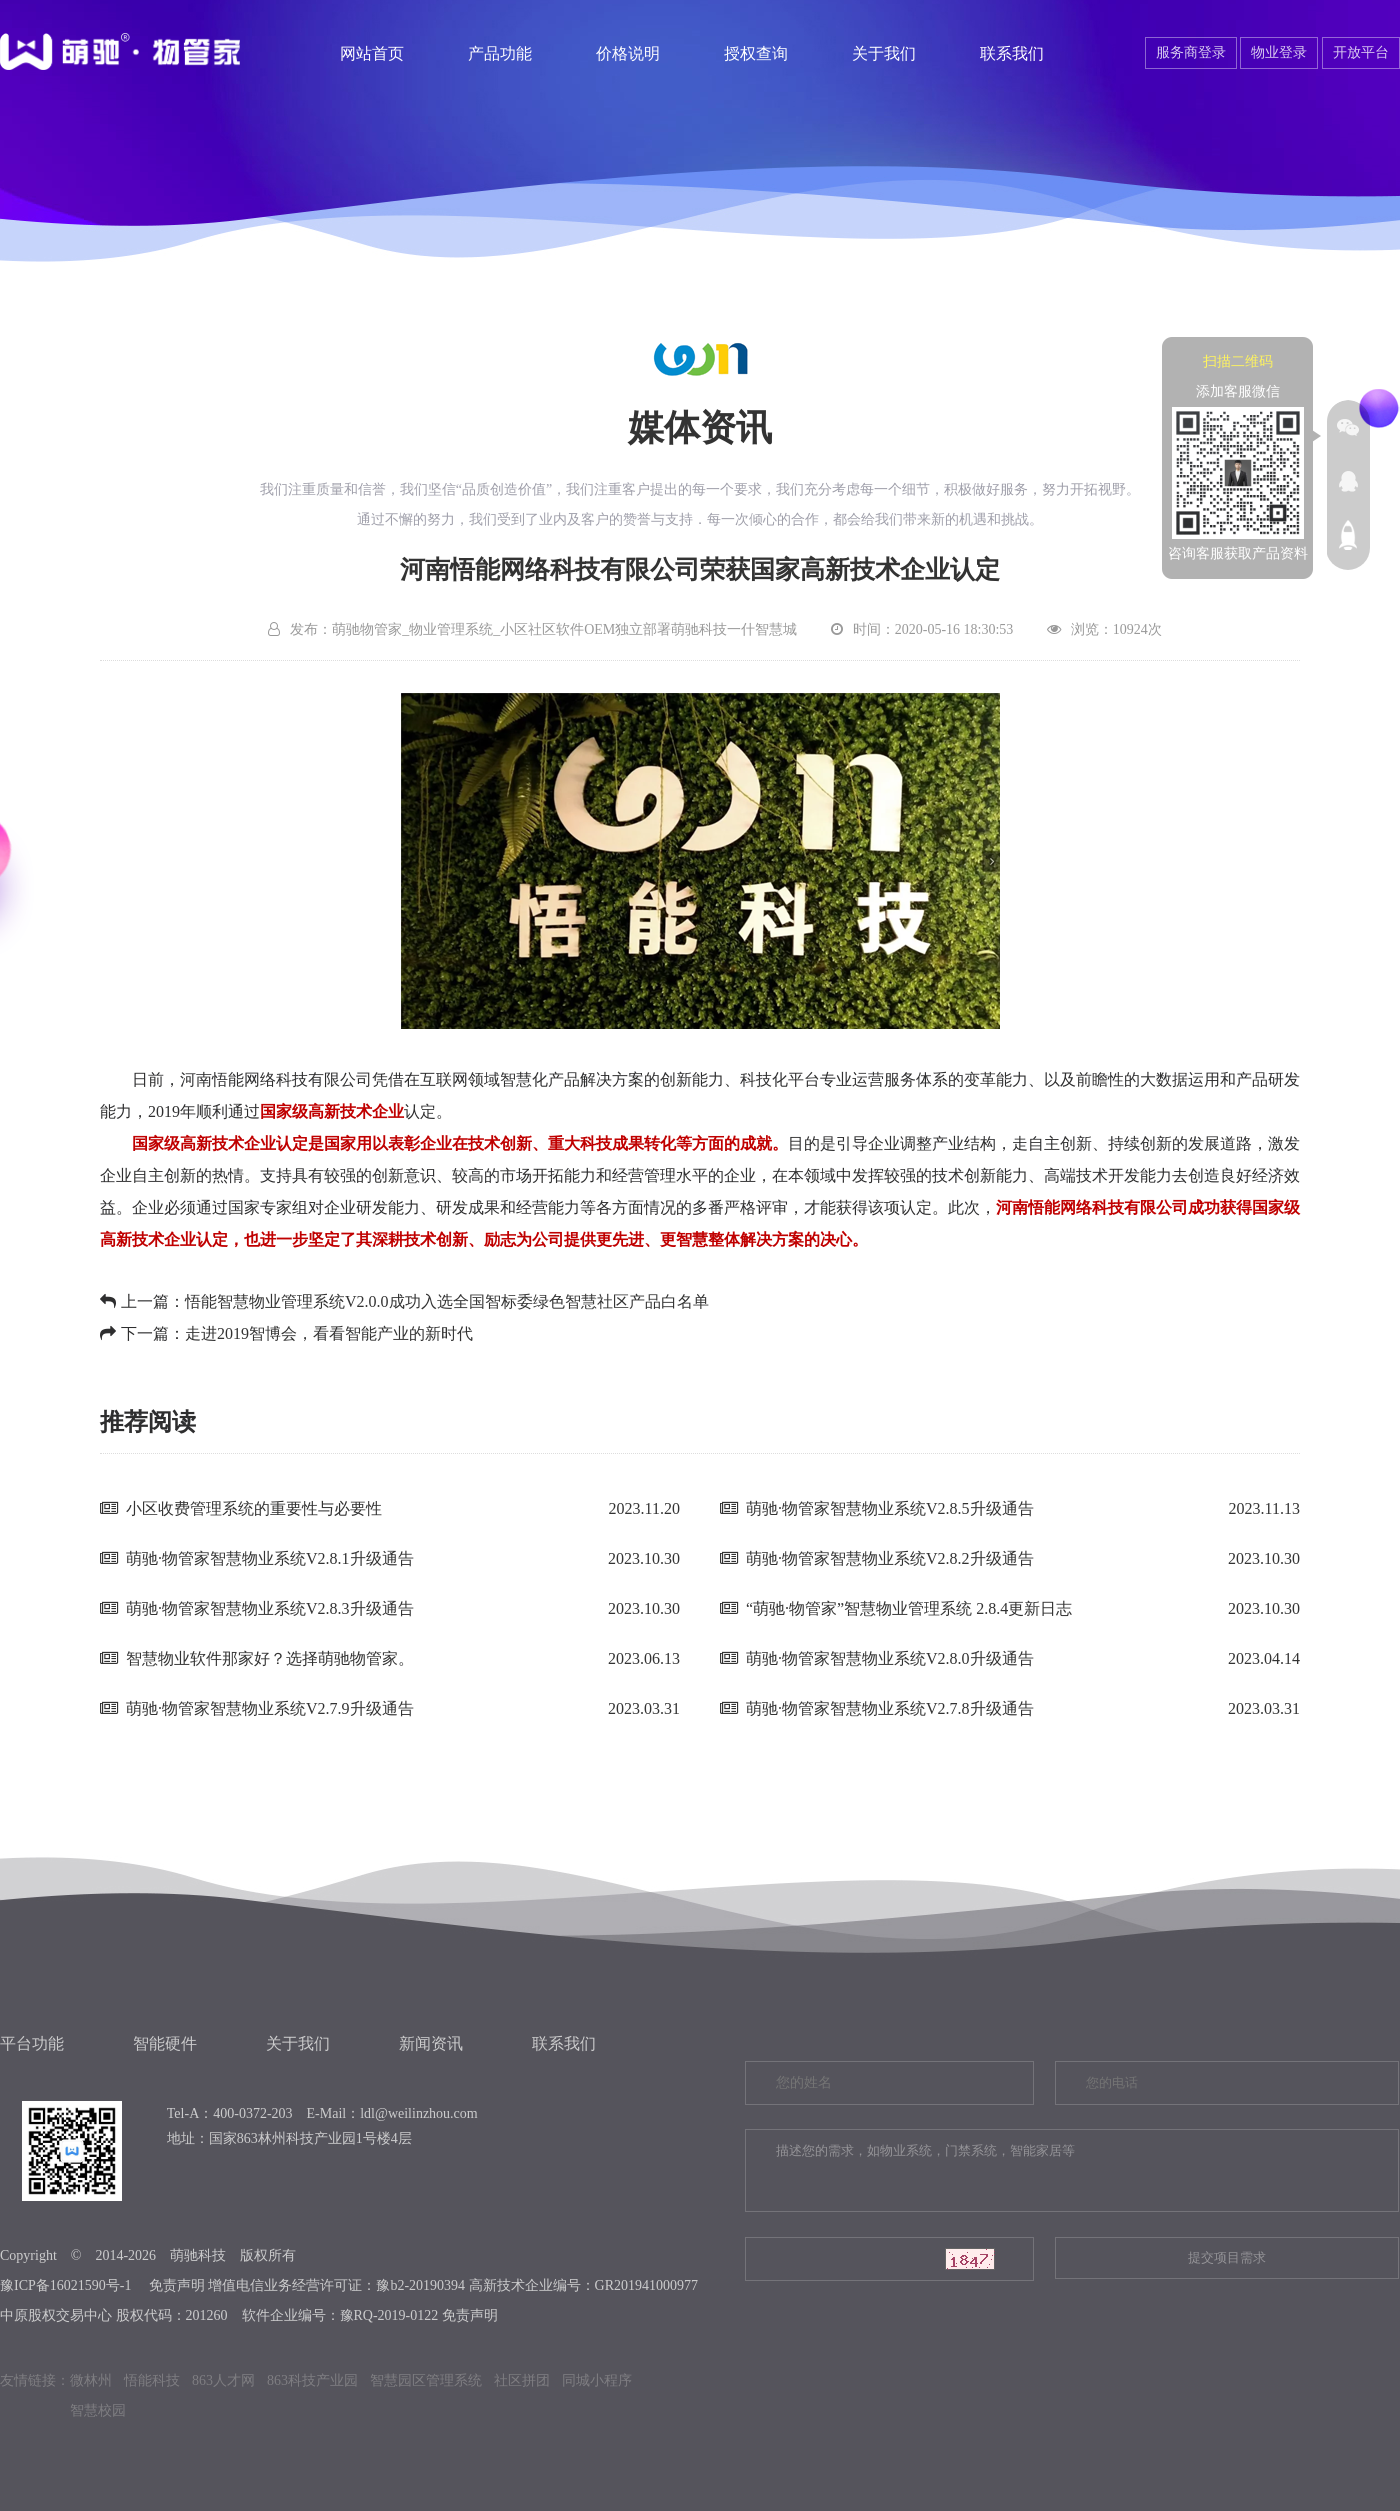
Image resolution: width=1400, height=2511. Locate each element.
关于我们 (884, 53)
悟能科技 (152, 2380)
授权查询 (756, 53)
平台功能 (32, 2043)
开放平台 (1361, 52)
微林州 (91, 2380)
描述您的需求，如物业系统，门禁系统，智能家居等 (1072, 2170)
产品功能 (500, 53)
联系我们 (1012, 53)
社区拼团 (522, 2380)
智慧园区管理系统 (426, 2380)
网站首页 (372, 53)
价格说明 (628, 53)
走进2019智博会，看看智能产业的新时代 (329, 1333)
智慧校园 (98, 2410)
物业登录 (1279, 52)
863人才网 (223, 2380)
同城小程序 (597, 2380)
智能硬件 (165, 2043)
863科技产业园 (312, 2380)
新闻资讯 (431, 2043)
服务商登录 (1191, 52)
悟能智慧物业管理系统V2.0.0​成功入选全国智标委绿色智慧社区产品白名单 (447, 1301)
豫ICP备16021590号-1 (65, 2285)
